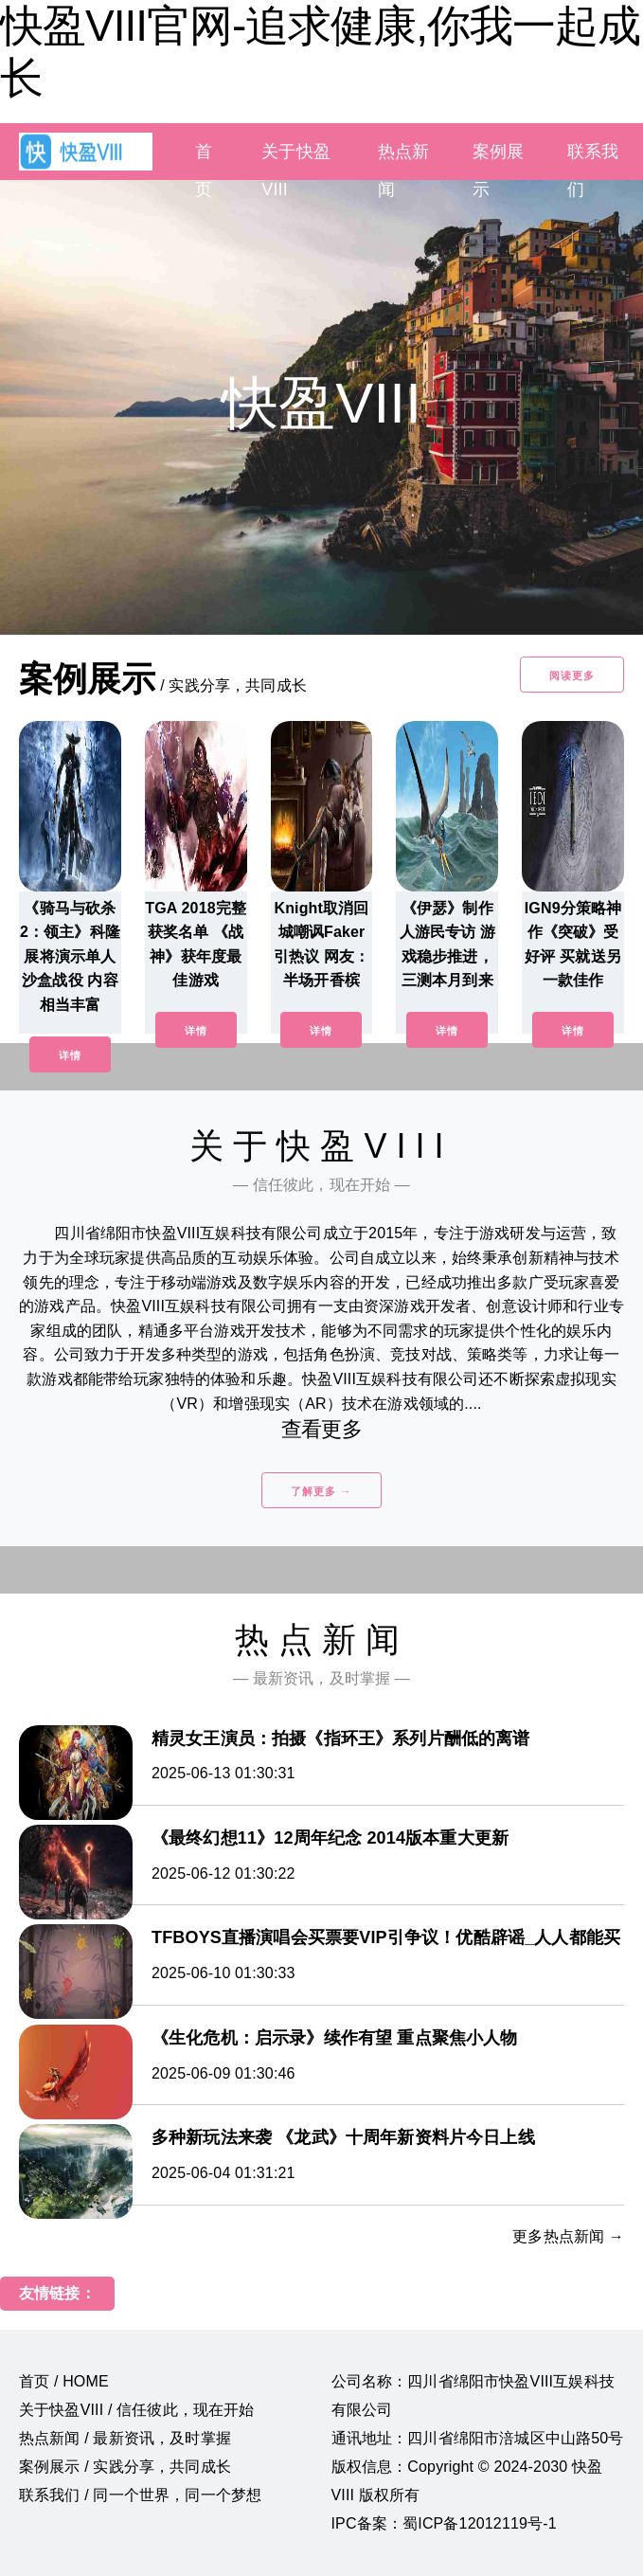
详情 (70, 1055)
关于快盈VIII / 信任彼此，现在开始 (137, 2410)
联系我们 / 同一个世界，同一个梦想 (140, 2495)
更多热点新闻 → (568, 2236)
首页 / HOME (64, 2381)
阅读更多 (572, 675)
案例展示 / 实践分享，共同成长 (125, 2467)
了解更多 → (321, 1491)
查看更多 (321, 1429)
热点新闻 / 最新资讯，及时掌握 (125, 2438)
